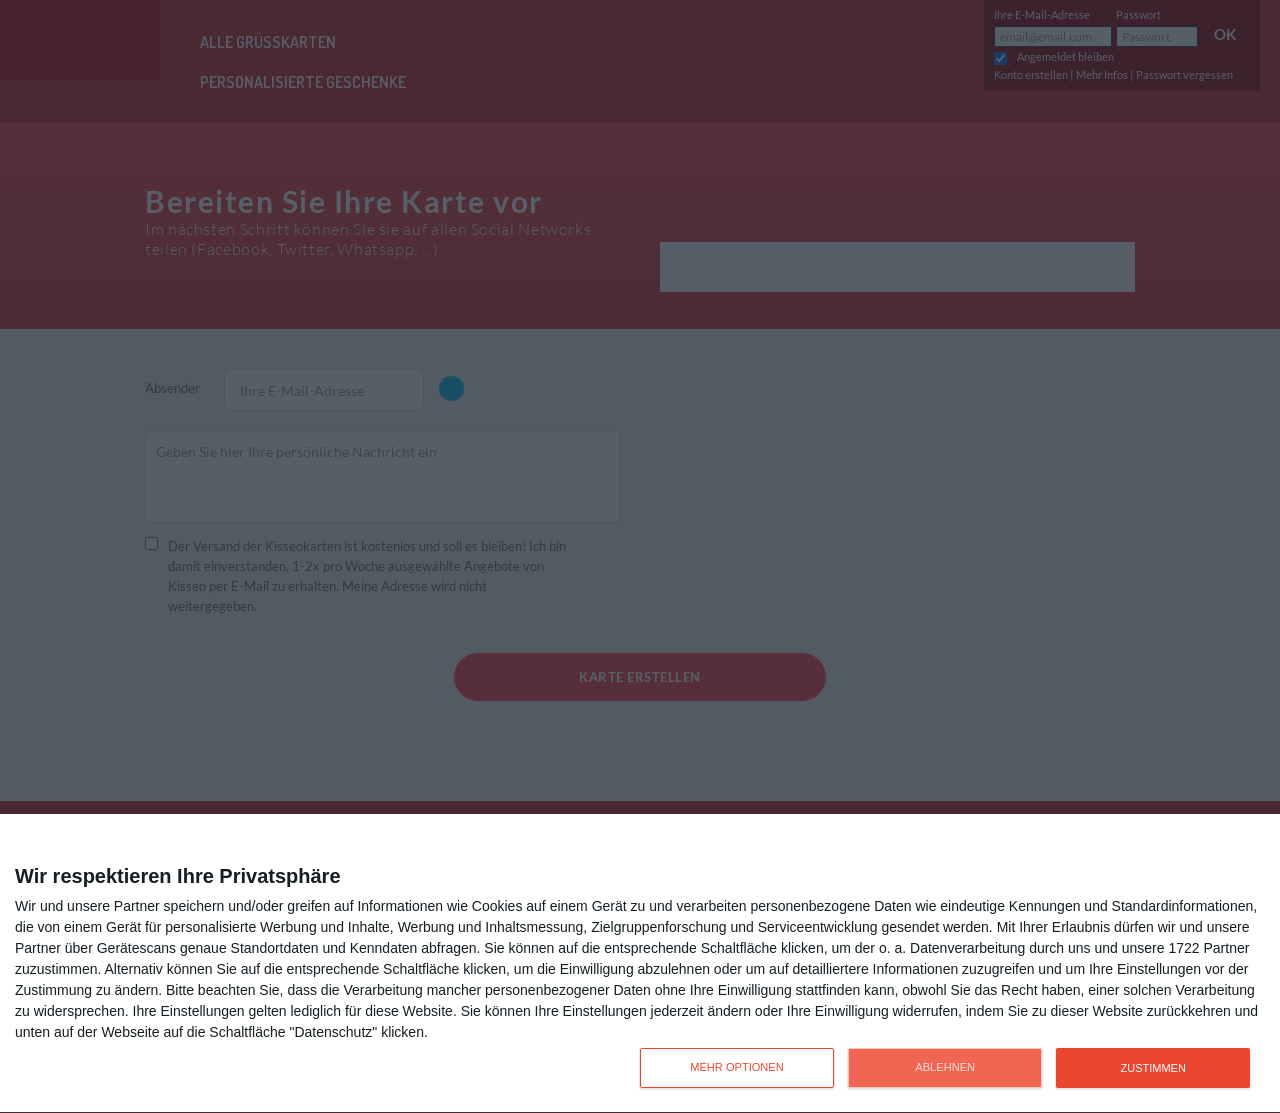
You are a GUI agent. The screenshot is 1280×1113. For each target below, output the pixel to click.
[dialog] (640, 964)
